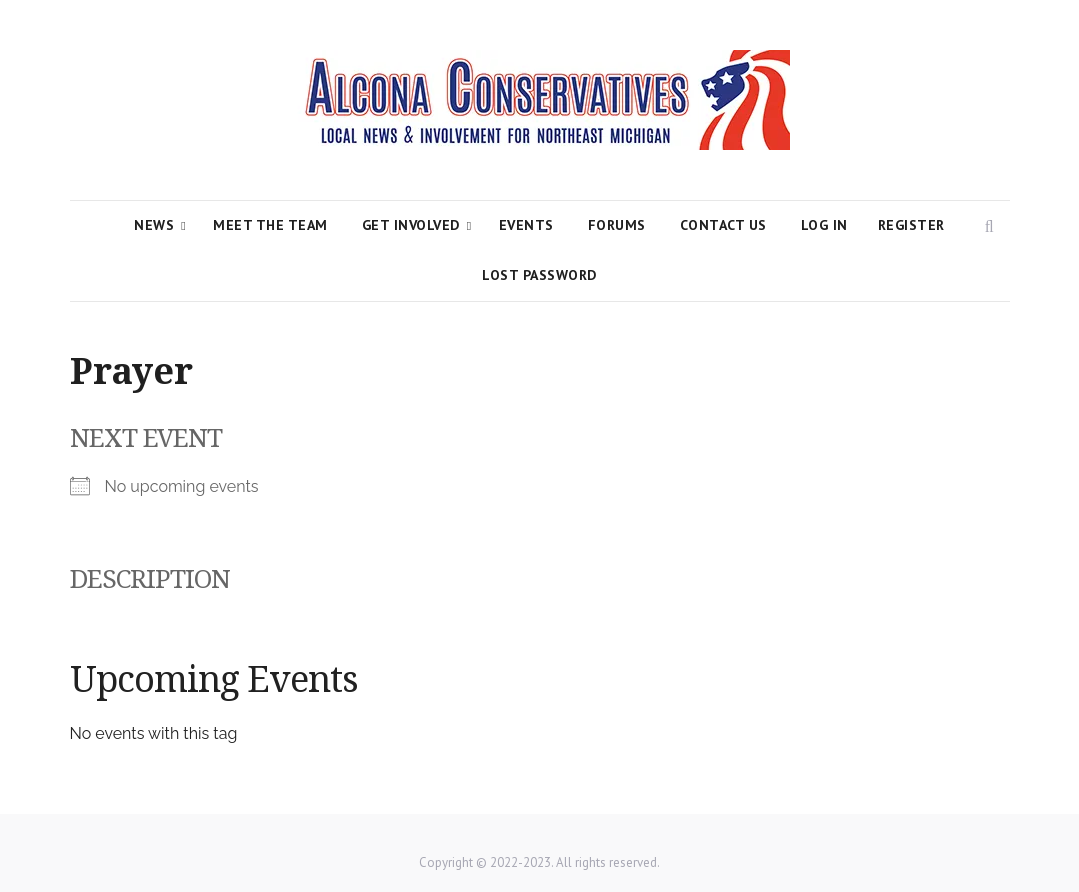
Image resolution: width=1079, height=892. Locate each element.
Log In (824, 225)
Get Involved (411, 225)
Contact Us (723, 225)
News (154, 225)
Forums (617, 225)
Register (911, 225)
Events (526, 225)
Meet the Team (270, 225)
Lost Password (539, 275)
